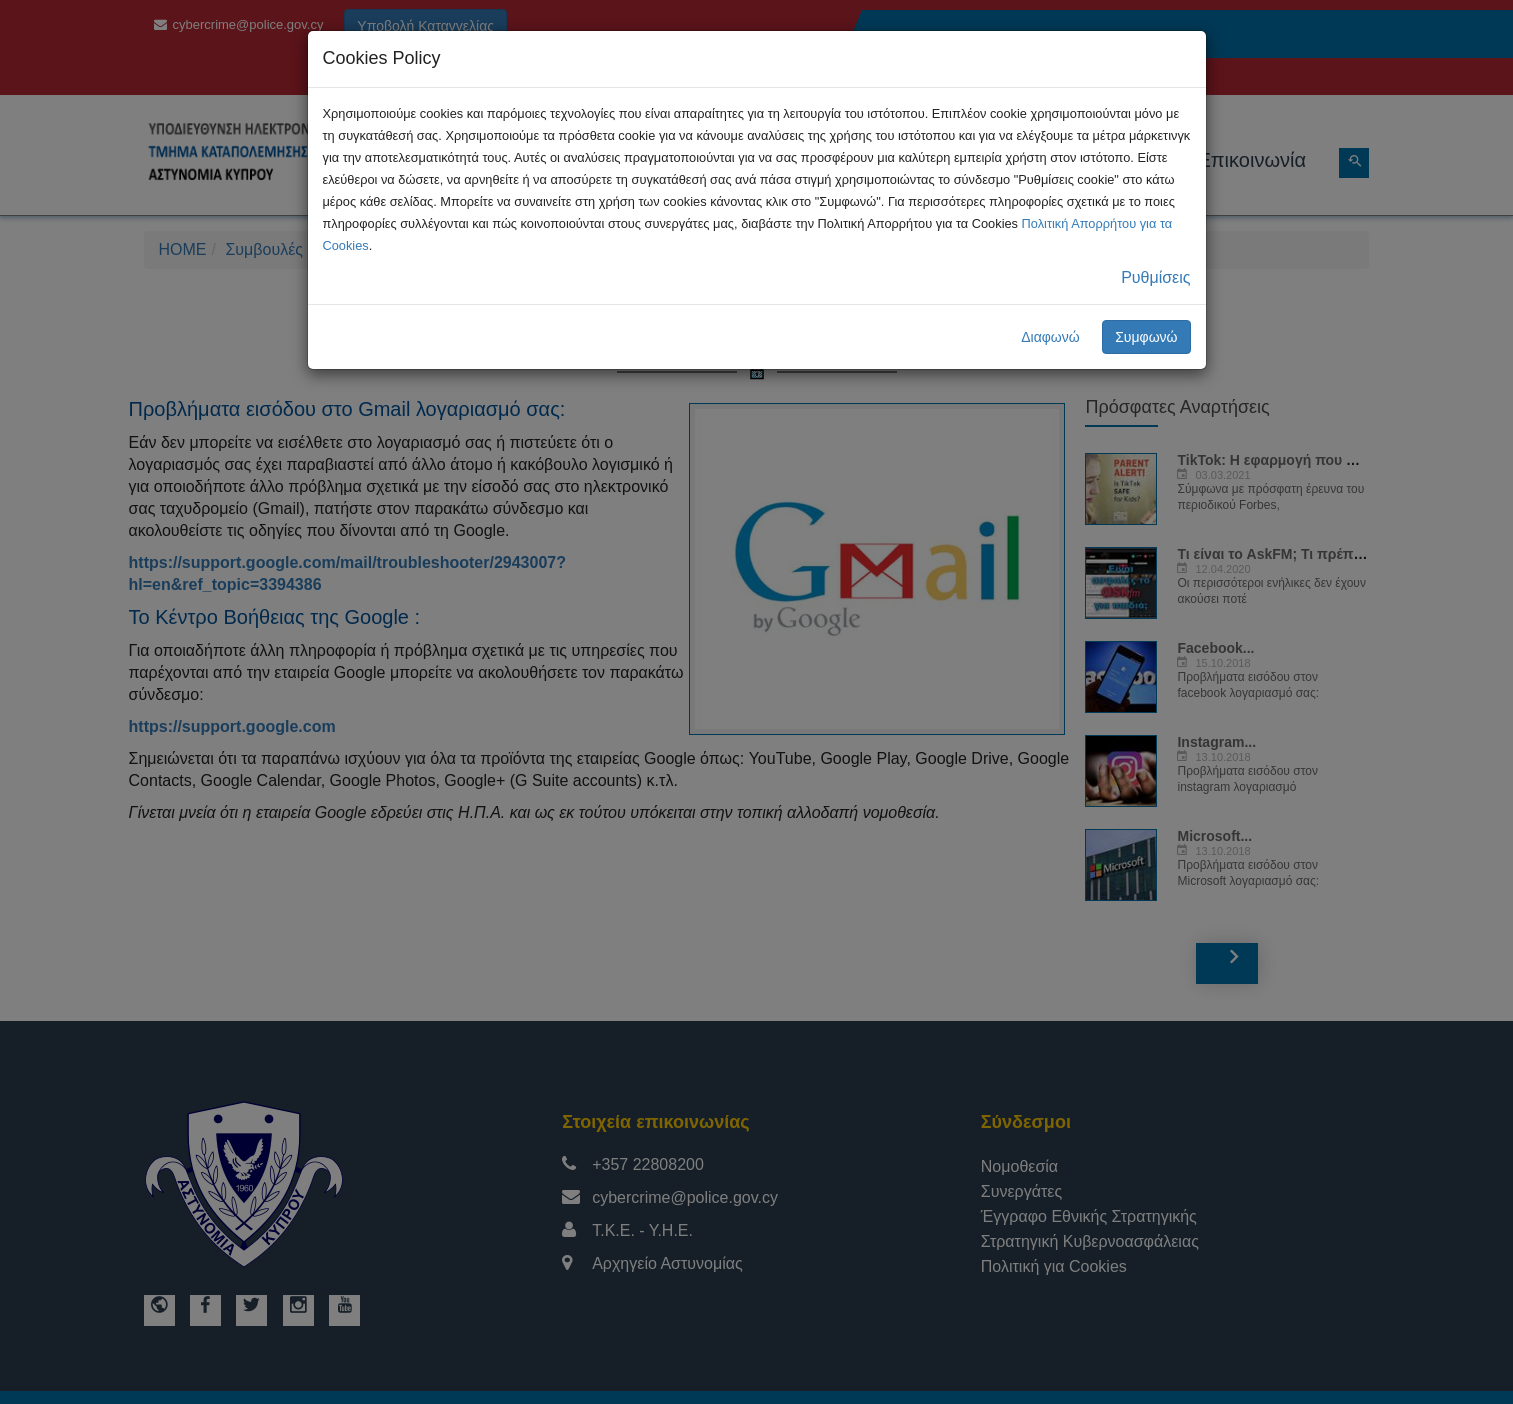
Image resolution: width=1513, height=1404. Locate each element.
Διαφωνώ (1050, 337)
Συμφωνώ (1146, 337)
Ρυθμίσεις (1155, 277)
